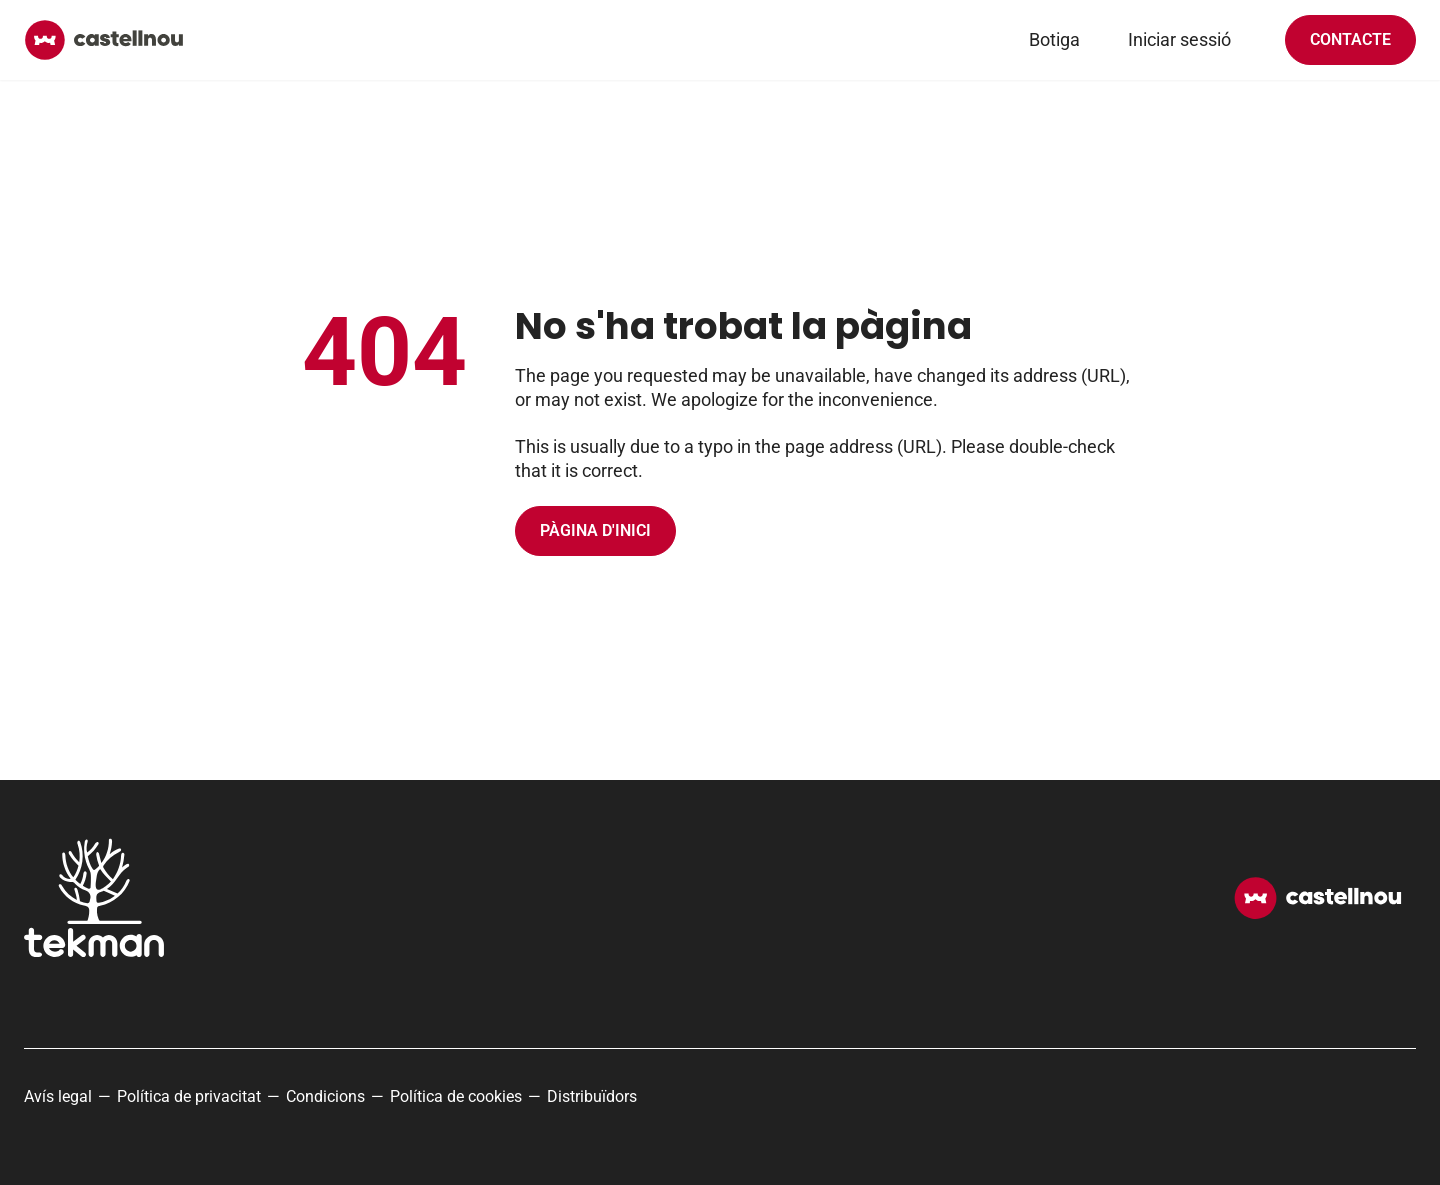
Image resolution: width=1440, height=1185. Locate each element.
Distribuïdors (592, 1096)
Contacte (1350, 39)
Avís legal (58, 1096)
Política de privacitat (189, 1096)
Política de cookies (456, 1096)
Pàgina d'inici (595, 530)
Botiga (1054, 39)
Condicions (325, 1096)
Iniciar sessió (1179, 39)
